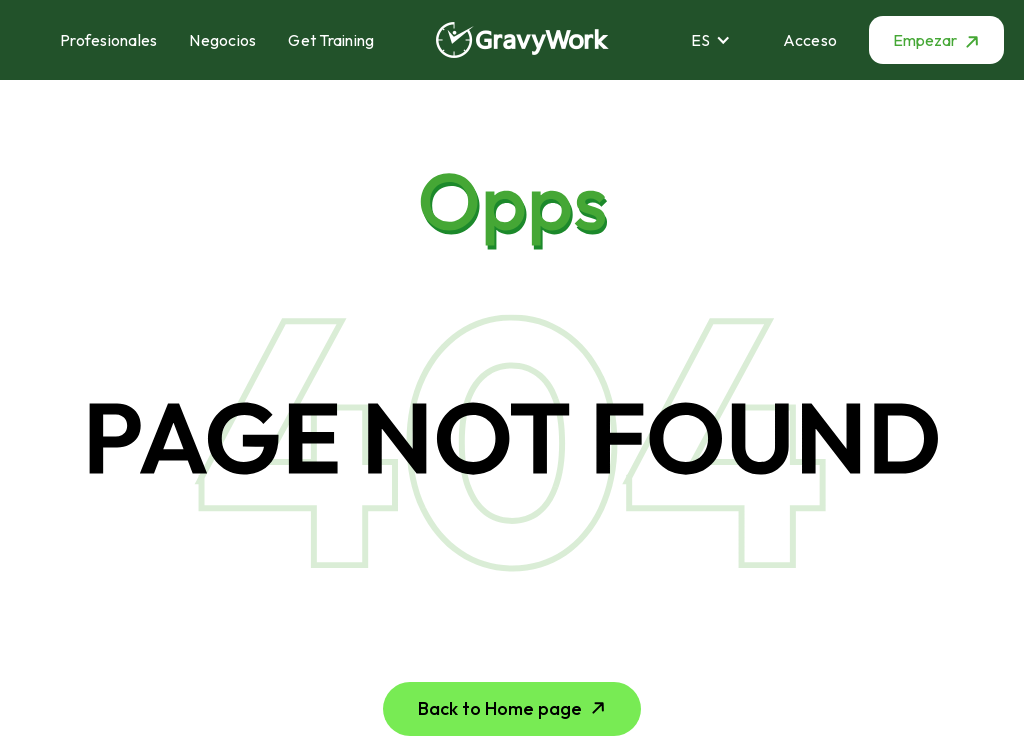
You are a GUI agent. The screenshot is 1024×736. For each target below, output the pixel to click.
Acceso (810, 40)
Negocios (222, 40)
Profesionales (108, 40)
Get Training (331, 40)
